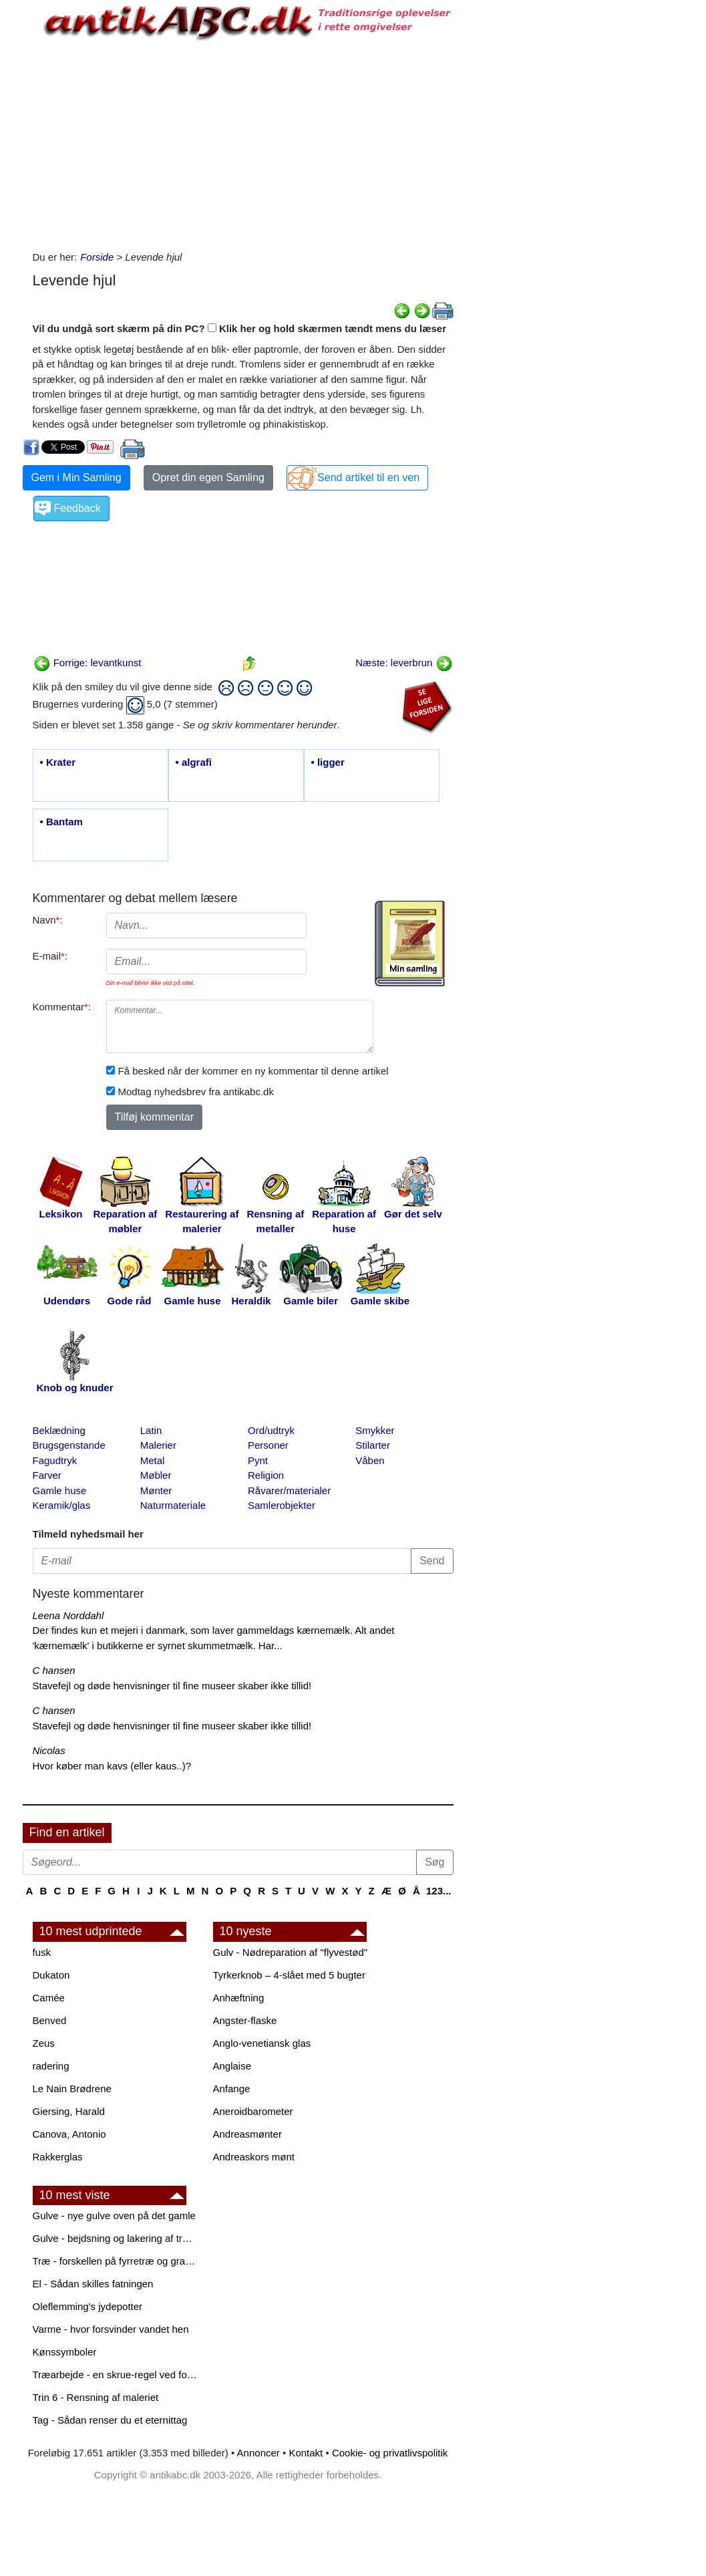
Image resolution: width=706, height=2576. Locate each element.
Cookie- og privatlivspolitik (390, 2452)
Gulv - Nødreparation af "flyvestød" (290, 1952)
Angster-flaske (245, 2020)
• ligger (328, 762)
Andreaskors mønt (254, 2156)
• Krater (58, 762)
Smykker (374, 1430)
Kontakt (306, 2452)
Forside (97, 257)
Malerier (158, 1445)
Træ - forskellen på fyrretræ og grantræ (116, 2261)
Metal (152, 1460)
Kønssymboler (65, 2351)
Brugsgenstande (69, 1445)
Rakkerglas (58, 2156)
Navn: (48, 919)
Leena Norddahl (68, 1615)
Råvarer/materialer (289, 1490)
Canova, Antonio (69, 2134)
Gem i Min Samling (76, 477)
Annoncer (258, 2452)
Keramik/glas (62, 1505)
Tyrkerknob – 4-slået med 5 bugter (289, 1975)
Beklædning (59, 1430)
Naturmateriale (173, 1505)
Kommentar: (62, 1006)
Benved (50, 2020)
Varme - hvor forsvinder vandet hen (111, 2329)
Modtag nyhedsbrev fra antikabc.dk (196, 1091)
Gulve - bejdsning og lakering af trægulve (116, 2238)
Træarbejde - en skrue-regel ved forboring (116, 2374)
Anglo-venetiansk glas (262, 2043)
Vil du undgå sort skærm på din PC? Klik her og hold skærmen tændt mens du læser (240, 328)
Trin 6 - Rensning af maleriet (96, 2397)
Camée (49, 1997)
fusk (42, 1952)
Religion (266, 1475)
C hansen (54, 1670)
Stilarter (372, 1445)
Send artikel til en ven (368, 477)
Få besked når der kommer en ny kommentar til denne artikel (253, 1071)
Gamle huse (60, 1490)
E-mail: (50, 956)
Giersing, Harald (69, 2111)
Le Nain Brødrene (72, 2088)
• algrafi (194, 762)
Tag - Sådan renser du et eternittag (110, 2420)
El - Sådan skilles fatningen (93, 2283)
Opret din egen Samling (208, 477)
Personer (268, 1445)
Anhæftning (238, 1997)
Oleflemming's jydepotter (88, 2306)
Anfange (231, 2088)
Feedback (77, 508)
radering (51, 2065)
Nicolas (49, 1750)
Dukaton (51, 1975)
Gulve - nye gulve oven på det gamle (114, 2215)
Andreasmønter (247, 2134)
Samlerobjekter (281, 1505)
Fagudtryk (55, 1460)
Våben (369, 1460)
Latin (151, 1430)
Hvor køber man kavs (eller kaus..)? (112, 1765)
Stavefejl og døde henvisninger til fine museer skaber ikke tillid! (172, 1685)
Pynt (258, 1460)
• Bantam (61, 821)
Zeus (44, 2043)
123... (439, 1890)
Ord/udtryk (271, 1430)
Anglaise (232, 2065)
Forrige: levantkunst (87, 662)
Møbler (156, 1475)
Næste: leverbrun (403, 662)
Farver (47, 1475)
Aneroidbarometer (253, 2111)
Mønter (156, 1490)
